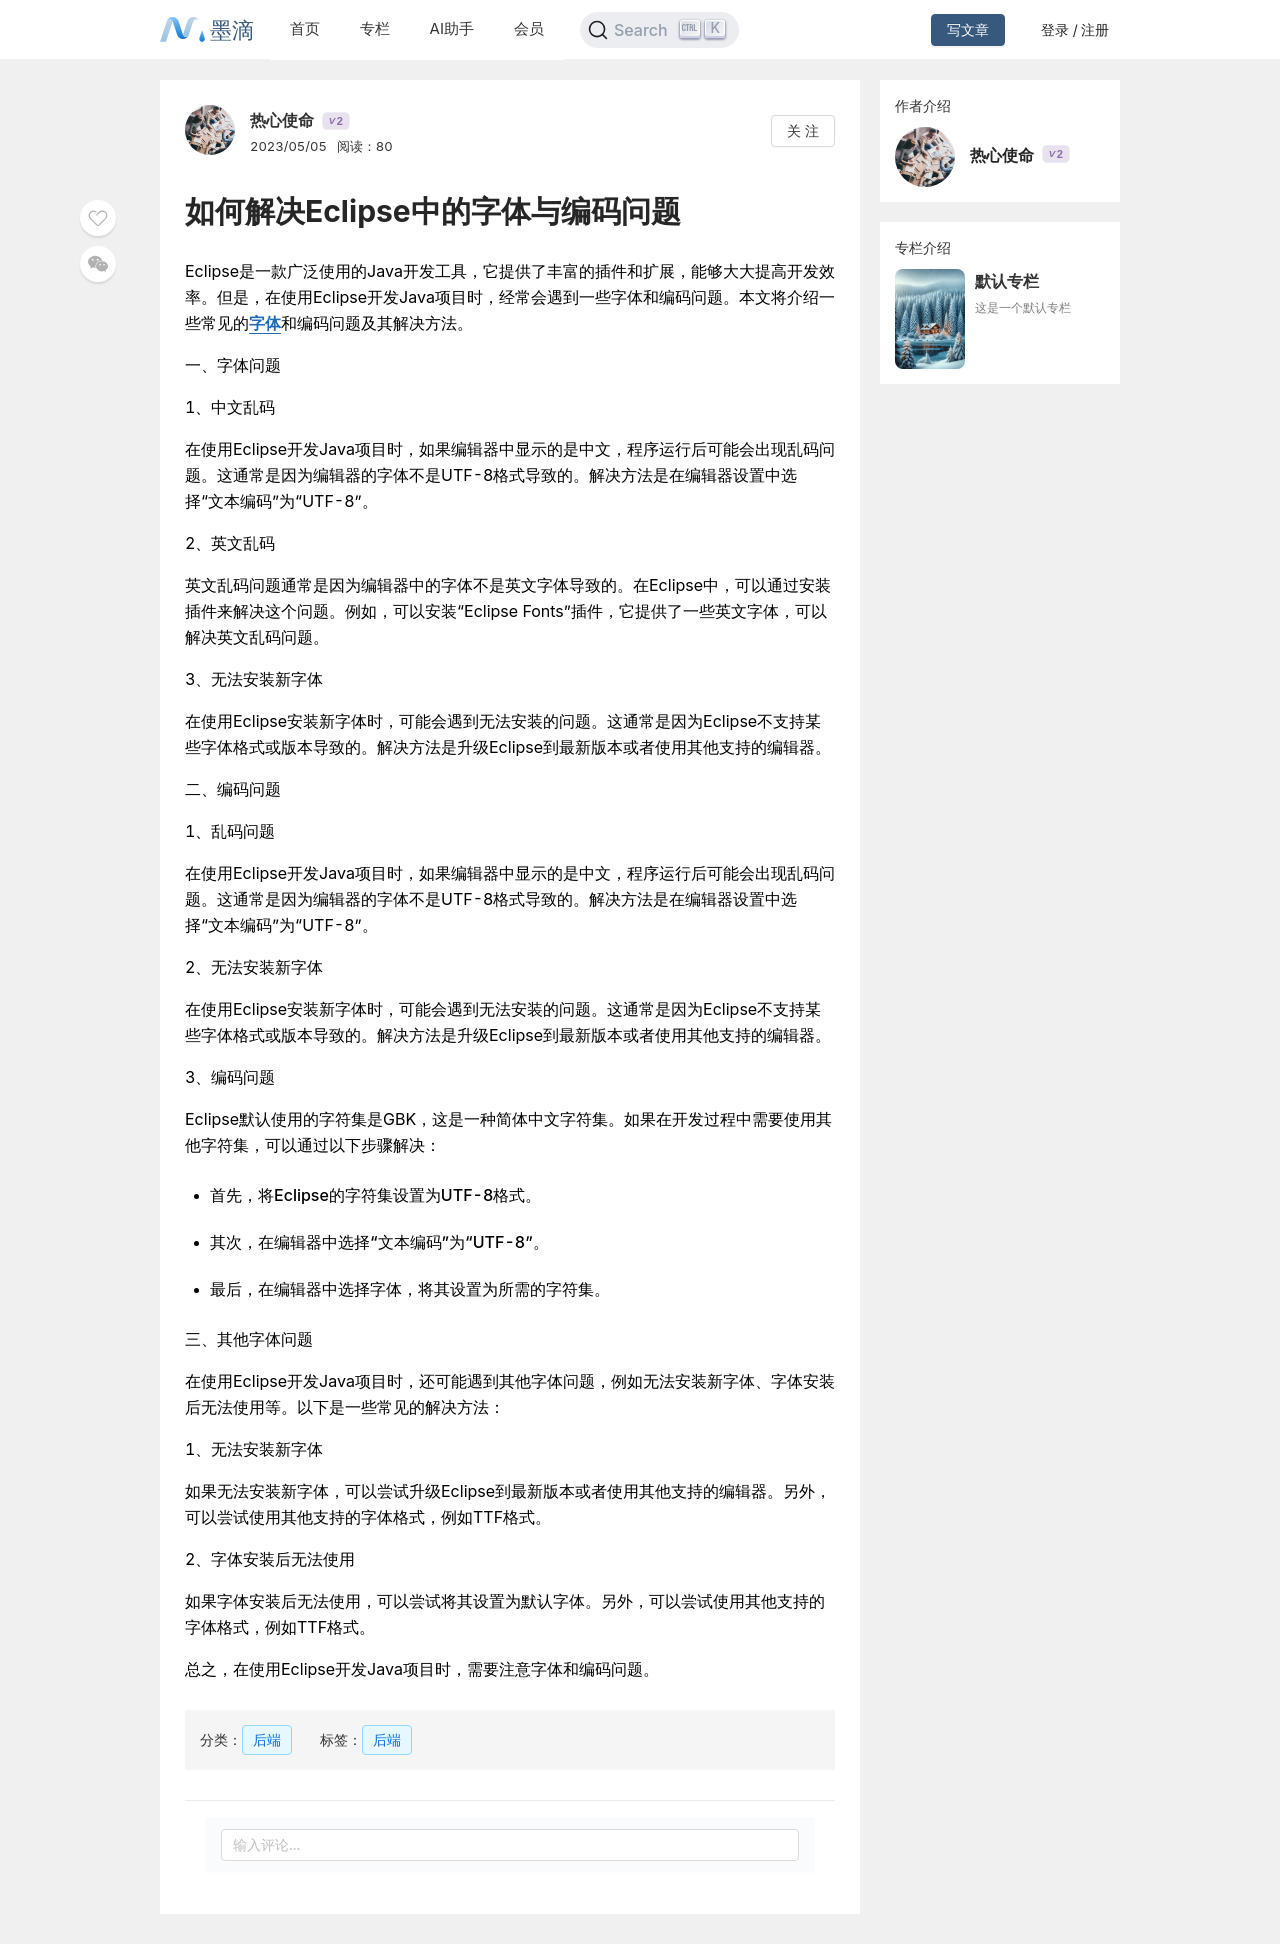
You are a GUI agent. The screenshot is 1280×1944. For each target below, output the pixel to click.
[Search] (659, 30)
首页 (305, 28)
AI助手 (452, 28)
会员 (529, 28)
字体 (265, 323)
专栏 (375, 28)
